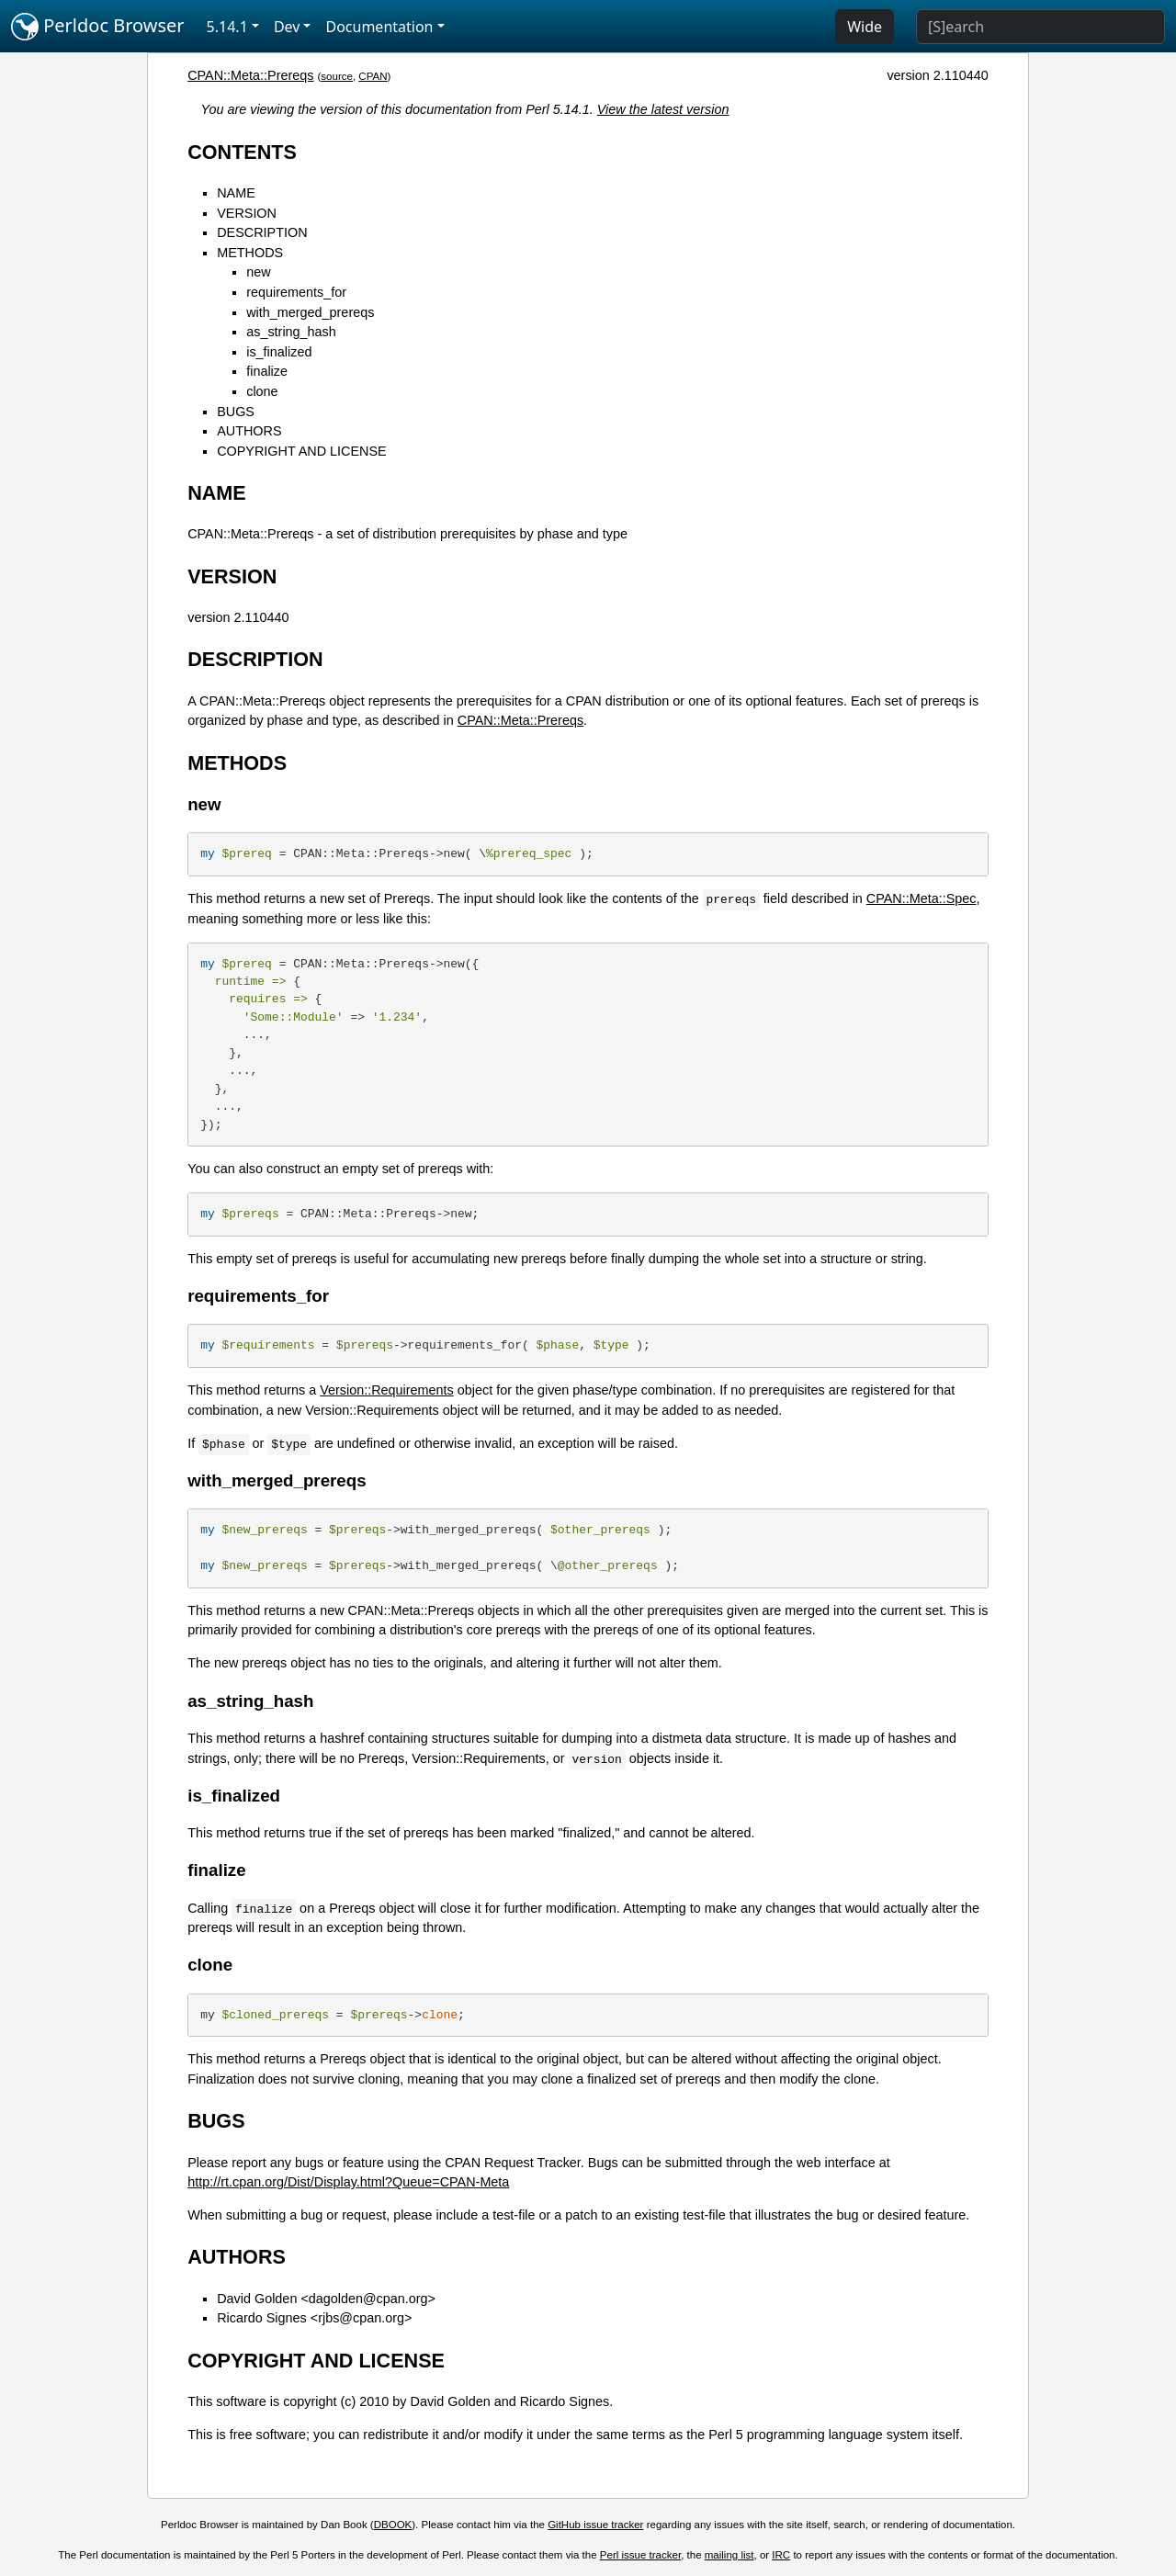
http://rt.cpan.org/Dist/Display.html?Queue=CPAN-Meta (348, 2182)
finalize (267, 371)
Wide (864, 27)
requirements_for (296, 292)
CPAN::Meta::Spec (921, 898)
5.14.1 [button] (227, 27)
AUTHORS (249, 431)
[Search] (1040, 26)
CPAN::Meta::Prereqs (250, 75)
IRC (781, 2554)
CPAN (372, 76)
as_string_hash (291, 331)
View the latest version (663, 109)
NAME (236, 193)
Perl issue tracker (640, 2554)
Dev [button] (287, 27)
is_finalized (278, 352)
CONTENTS (242, 152)
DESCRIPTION (262, 232)
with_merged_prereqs (310, 312)
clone (261, 391)
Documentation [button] (379, 27)
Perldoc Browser (98, 26)
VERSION (247, 213)
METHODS (250, 252)
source (337, 76)
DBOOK (393, 2524)
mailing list (729, 2554)
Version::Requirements (387, 1390)
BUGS (235, 411)
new (258, 272)
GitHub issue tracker (595, 2524)
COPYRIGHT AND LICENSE (301, 451)
